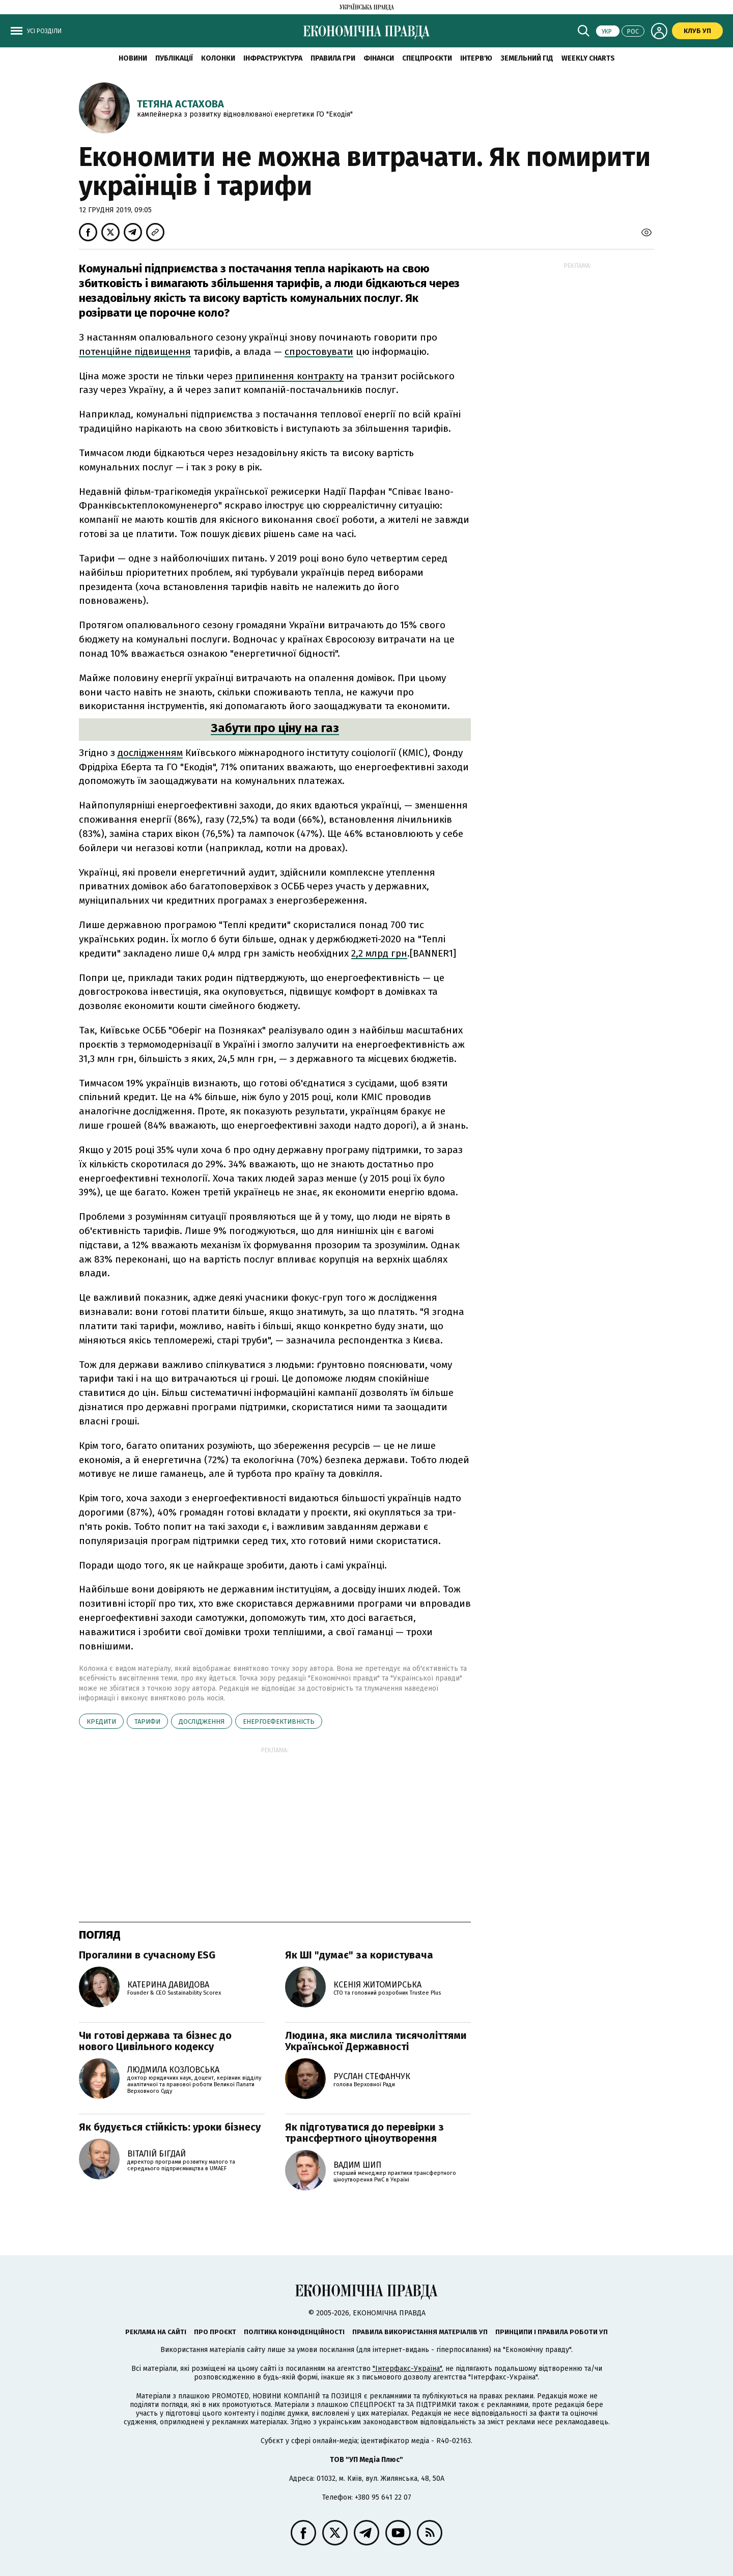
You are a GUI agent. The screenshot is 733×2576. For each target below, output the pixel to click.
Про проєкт (215, 2332)
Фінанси (378, 58)
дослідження (201, 1721)
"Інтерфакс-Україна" (407, 2368)
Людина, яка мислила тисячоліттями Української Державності (376, 2041)
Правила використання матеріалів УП (420, 2332)
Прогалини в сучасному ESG (147, 1955)
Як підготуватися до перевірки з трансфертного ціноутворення (364, 2132)
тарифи (147, 1721)
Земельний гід (526, 58)
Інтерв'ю (476, 58)
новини (133, 58)
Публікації (174, 58)
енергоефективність (279, 1721)
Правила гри (333, 58)
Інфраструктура (272, 58)
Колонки (218, 58)
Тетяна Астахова (180, 104)
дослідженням (150, 753)
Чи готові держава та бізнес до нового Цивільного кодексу (155, 2041)
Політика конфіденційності (294, 2332)
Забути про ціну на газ (275, 728)
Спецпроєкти (427, 58)
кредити (101, 1721)
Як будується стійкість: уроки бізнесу (170, 2127)
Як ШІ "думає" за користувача (359, 1955)
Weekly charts (588, 58)
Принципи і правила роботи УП (551, 2332)
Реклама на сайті (155, 2332)
